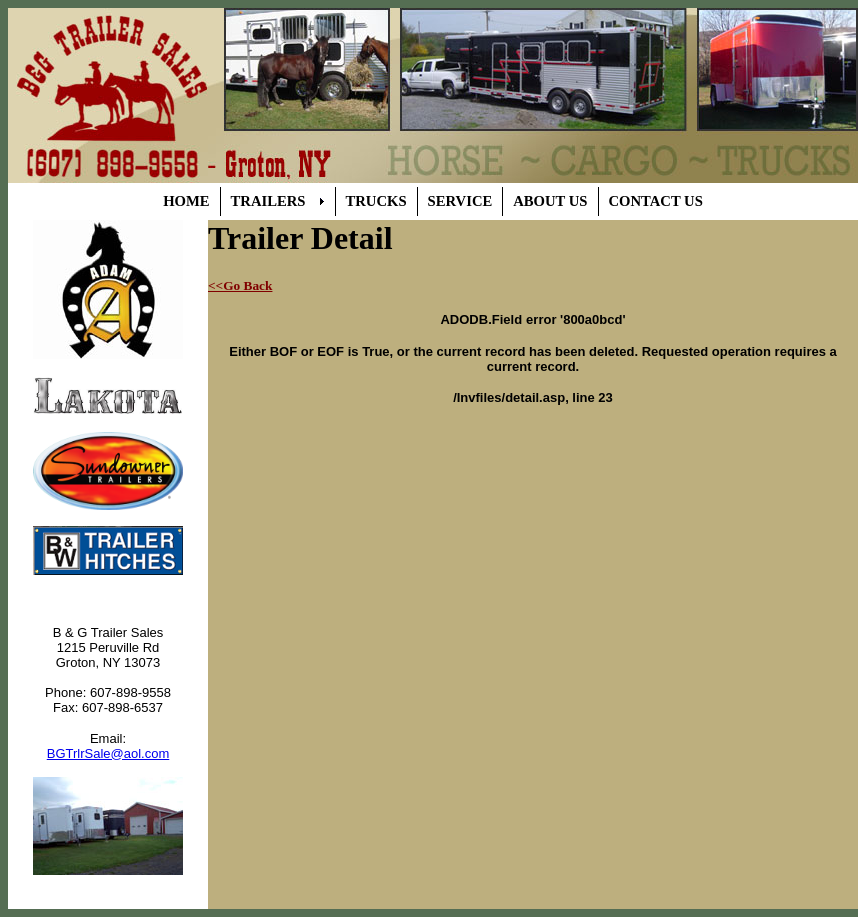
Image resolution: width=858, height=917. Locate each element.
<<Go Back (240, 285)
